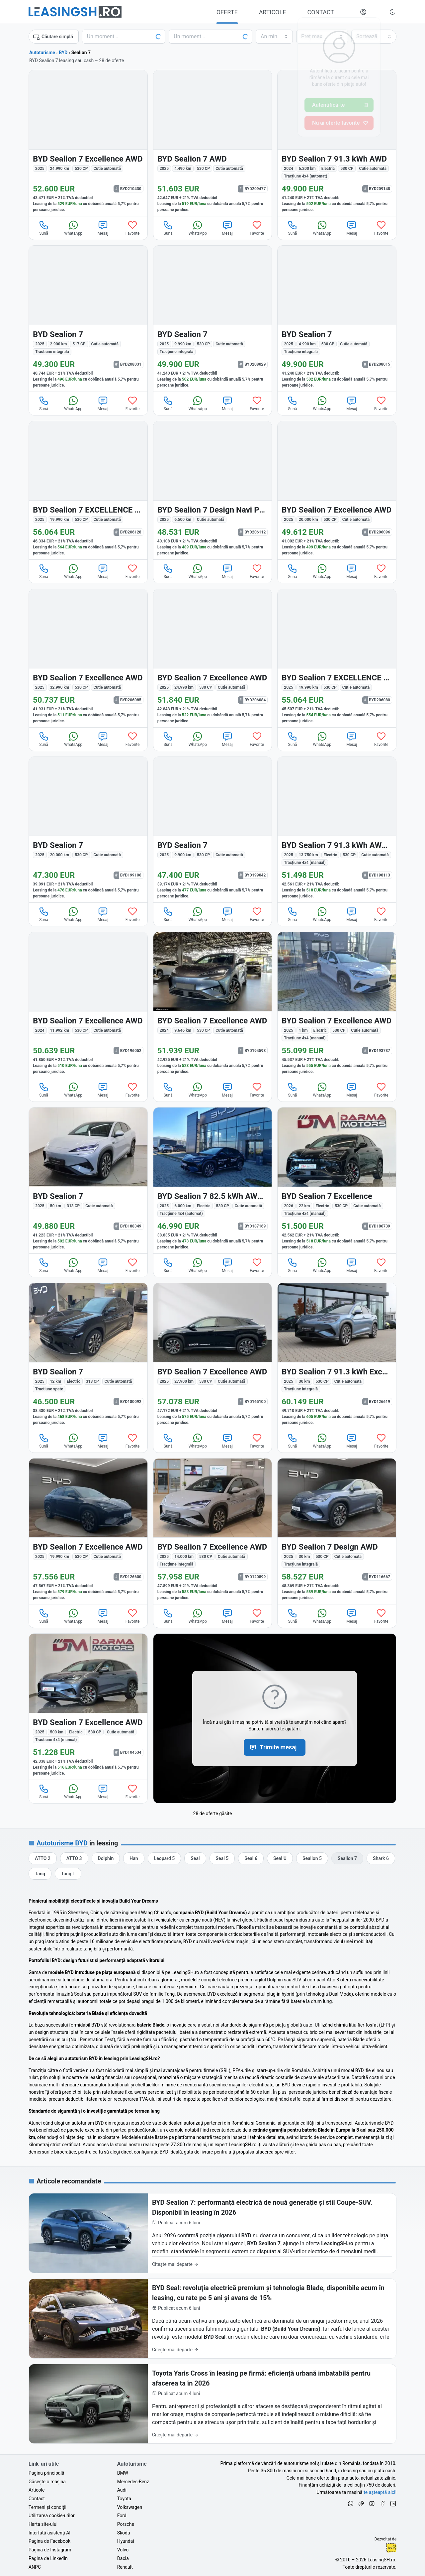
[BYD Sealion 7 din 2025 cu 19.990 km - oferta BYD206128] (88, 490)
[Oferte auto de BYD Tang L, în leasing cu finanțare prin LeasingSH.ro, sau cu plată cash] (68, 1874)
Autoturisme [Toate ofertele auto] (42, 52)
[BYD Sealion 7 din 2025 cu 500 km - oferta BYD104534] (88, 1707)
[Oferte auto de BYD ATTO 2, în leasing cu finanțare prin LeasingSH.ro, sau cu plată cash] (43, 1858)
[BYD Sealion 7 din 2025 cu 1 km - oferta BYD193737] (337, 1005)
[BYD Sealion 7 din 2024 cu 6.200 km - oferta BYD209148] (337, 143)
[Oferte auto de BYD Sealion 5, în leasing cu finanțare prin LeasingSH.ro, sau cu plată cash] (312, 1858)
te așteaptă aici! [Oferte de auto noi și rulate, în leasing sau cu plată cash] (380, 2492)
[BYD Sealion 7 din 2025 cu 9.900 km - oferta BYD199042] (212, 830)
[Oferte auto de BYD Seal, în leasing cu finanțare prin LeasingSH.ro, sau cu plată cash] (195, 1858)
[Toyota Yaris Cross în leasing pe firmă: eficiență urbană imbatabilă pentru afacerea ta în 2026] (212, 2404)
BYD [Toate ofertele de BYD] (63, 52)
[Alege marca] (124, 37)
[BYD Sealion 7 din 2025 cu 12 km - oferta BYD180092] (88, 1356)
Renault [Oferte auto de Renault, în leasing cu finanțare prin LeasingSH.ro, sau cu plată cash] (125, 2567)
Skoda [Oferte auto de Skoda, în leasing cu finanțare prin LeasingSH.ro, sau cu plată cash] (123, 2532)
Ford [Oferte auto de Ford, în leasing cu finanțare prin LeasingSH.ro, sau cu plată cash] (122, 2515)
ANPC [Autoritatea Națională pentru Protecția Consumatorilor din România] (35, 2567)
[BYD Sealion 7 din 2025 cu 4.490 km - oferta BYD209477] (212, 143)
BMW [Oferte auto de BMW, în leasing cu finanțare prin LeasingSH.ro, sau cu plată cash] (122, 2473)
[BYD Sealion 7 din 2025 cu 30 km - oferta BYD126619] (337, 1356)
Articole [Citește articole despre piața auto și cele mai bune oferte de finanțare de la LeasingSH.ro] (36, 2490)
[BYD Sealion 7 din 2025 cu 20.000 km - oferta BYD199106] (88, 830)
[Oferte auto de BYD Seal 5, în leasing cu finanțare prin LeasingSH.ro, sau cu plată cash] (222, 1858)
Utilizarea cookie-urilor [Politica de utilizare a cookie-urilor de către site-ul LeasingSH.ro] (52, 2515)
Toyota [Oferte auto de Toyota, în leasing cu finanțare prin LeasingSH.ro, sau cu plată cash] (124, 2498)
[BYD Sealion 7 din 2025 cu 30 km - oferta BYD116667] (337, 1531)
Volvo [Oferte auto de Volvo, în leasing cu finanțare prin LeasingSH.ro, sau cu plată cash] (123, 2549)
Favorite (133, 228)
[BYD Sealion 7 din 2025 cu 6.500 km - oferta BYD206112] (212, 490)
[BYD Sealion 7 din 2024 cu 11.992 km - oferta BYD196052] (88, 1005)
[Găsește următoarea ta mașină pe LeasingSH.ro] (75, 12)
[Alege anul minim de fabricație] (274, 37)
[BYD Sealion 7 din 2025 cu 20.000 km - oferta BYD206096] (337, 490)
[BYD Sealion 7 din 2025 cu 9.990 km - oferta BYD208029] (212, 319)
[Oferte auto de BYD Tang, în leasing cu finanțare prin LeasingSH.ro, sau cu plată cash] (40, 1874)
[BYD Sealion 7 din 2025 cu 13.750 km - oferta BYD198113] (337, 830)
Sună (44, 228)
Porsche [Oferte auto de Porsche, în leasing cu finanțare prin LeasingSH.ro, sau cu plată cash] (125, 2524)
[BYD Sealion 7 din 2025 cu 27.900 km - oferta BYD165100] (212, 1356)
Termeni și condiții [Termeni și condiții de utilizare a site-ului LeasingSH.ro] (47, 2507)
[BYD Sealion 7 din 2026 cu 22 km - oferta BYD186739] (337, 1180)
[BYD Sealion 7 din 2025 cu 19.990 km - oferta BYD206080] (337, 658)
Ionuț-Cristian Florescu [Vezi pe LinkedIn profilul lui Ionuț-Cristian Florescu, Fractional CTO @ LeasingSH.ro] (391, 2547)
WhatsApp (73, 228)
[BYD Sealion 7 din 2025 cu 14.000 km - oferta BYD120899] (212, 1531)
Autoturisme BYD (62, 1843)
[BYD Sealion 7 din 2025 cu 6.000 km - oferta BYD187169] (212, 1180)
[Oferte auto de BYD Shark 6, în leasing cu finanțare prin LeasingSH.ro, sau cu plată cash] (381, 1858)
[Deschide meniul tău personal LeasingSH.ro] (363, 12)
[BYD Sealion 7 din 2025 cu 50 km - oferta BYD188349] (88, 1180)
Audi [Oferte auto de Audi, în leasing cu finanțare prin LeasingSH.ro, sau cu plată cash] (122, 2490)
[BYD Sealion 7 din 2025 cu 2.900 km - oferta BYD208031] (88, 319)
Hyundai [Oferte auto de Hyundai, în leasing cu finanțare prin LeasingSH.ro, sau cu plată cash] (125, 2541)
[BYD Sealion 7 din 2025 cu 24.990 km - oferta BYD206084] (212, 658)
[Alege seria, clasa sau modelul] (210, 37)
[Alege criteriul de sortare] (373, 37)
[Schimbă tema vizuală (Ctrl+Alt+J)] (392, 12)
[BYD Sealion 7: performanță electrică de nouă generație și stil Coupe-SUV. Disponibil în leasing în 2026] (212, 2233)
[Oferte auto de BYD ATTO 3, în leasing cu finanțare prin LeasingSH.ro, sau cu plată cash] (74, 1858)
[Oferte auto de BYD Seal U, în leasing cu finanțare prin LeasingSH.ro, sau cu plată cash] (280, 1858)
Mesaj (103, 228)
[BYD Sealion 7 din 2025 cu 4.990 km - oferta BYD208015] (337, 319)
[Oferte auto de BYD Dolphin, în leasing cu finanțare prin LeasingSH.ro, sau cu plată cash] (106, 1858)
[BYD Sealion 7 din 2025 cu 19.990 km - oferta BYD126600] (88, 1531)
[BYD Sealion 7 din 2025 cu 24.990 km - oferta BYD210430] (88, 143)
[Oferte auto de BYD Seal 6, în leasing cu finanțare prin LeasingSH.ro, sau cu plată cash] (251, 1858)
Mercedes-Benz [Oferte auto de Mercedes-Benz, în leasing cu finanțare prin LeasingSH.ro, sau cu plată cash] (133, 2481)
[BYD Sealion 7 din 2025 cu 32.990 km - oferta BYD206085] (88, 658)
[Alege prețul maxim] (322, 37)
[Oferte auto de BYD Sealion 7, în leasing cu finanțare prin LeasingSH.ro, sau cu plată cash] (347, 1858)
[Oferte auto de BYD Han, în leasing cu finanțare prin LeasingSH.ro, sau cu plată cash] (133, 1858)
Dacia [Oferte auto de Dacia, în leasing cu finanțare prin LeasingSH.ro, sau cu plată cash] (123, 2558)
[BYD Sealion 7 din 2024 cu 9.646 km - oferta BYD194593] (212, 1005)
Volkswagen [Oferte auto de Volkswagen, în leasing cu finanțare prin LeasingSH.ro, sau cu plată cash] (129, 2507)
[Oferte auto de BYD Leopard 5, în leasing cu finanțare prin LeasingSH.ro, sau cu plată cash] (164, 1858)
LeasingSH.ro (381, 2559)
